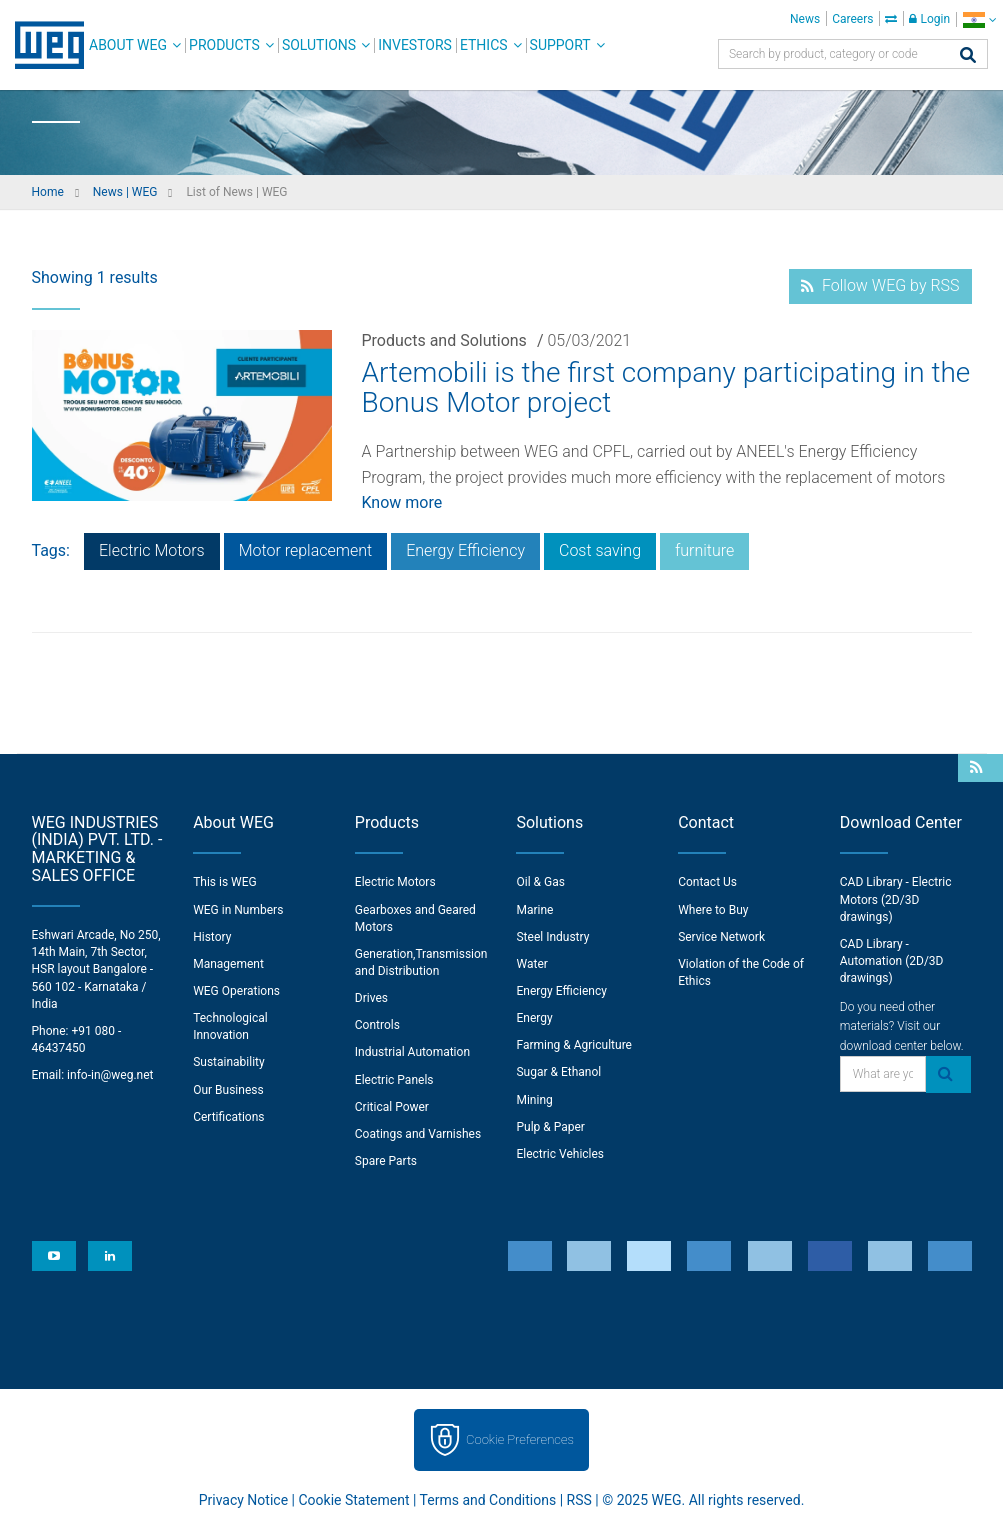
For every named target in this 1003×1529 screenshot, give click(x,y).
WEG (42, 45)
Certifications (228, 1117)
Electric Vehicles (560, 1154)
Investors (415, 45)
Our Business (228, 1090)
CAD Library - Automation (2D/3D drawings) (892, 961)
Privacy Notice (243, 1500)
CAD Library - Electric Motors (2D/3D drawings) (896, 899)
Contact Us (707, 882)
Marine (534, 910)
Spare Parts (386, 1161)
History (212, 937)
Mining (534, 1100)
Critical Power (392, 1107)
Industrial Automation (412, 1052)
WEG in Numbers (238, 910)
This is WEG (225, 882)
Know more (402, 502)
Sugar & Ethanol (558, 1072)
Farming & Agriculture (573, 1045)
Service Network (721, 937)
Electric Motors (152, 550)
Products (224, 45)
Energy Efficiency (465, 550)
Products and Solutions (444, 340)
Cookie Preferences (520, 1439)
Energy (534, 1018)
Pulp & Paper (550, 1127)
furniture (704, 550)
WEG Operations (236, 991)
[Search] (968, 56)
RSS (579, 1500)
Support (560, 45)
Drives (371, 998)
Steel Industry (552, 937)
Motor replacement (306, 550)
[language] (979, 19)
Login (929, 19)
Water (531, 964)
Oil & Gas (540, 882)
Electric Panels (394, 1080)
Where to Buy (713, 910)
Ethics (484, 45)
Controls (377, 1025)
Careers (852, 19)
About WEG (128, 45)
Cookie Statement (353, 1500)
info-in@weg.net (110, 1075)
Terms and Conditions (488, 1500)
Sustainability (229, 1062)
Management (228, 964)
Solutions (319, 45)
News (805, 19)
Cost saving (600, 550)
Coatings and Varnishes (418, 1134)
